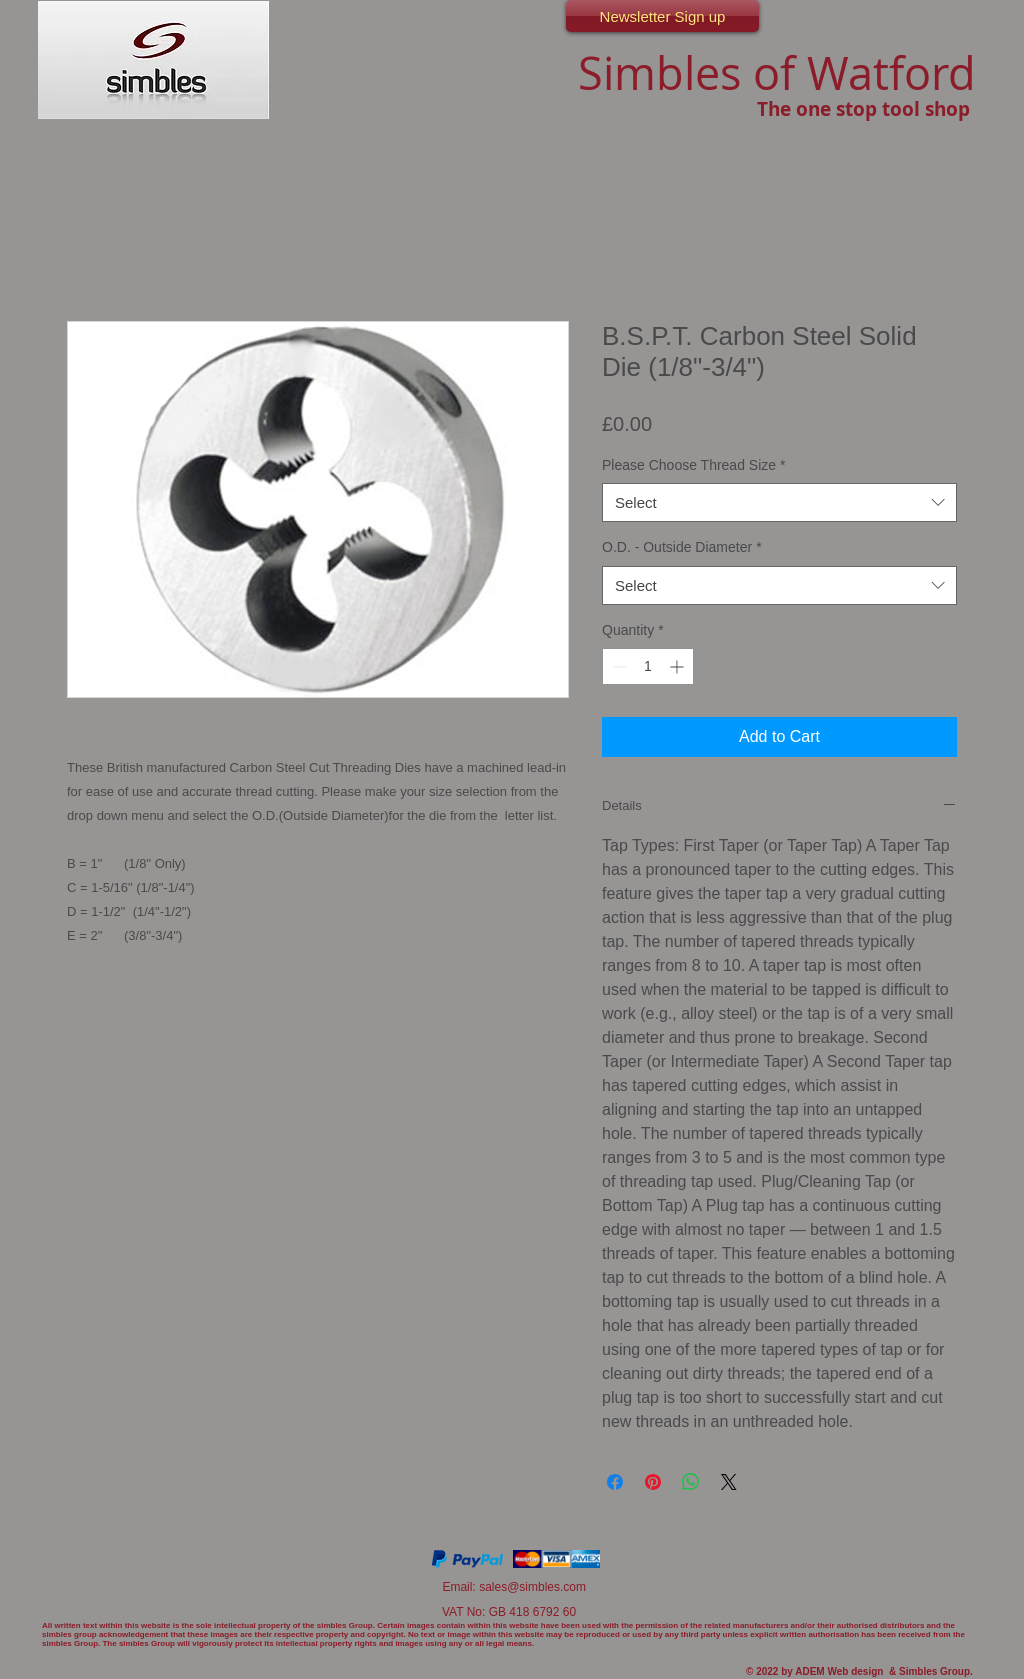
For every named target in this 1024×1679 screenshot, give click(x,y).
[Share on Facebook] (615, 1482)
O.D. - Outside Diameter (682, 547)
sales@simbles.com (532, 1587)
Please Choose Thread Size (694, 465)
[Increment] (678, 666)
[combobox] (779, 502)
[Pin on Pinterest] (653, 1482)
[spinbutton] (648, 666)
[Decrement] (617, 666)
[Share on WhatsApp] (691, 1482)
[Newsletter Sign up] (662, 16)
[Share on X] (729, 1482)
